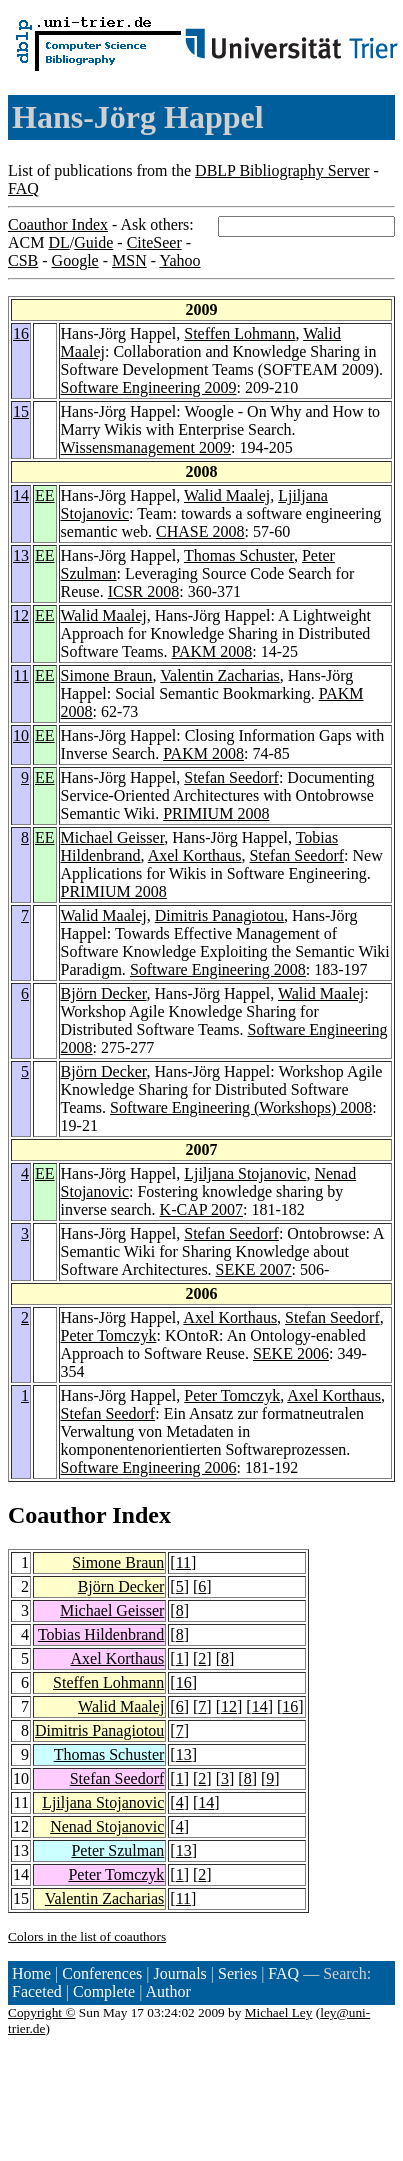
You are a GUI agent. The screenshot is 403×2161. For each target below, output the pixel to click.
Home (31, 1973)
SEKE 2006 (291, 1353)
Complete (104, 1991)
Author (168, 1991)
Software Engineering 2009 (149, 387)
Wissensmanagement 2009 (146, 447)
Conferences (102, 1973)
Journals (179, 1973)
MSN (129, 260)
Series (237, 1973)
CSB (23, 260)
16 (21, 333)
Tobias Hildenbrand (101, 1634)
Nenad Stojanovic (107, 1826)
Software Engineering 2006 (149, 1467)
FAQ (23, 188)
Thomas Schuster (239, 555)
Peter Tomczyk (109, 1335)
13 (21, 555)
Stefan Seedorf (231, 777)
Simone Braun (107, 675)
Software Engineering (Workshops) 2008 (241, 1107)
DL (58, 242)
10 (21, 735)
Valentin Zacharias (220, 675)
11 (21, 675)
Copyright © (42, 2012)
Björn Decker (104, 993)
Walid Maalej (227, 495)
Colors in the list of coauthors (87, 1936)
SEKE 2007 (254, 1269)
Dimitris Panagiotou (219, 915)
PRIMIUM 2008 (216, 813)
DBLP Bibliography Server (282, 170)
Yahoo (179, 260)
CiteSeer (154, 242)
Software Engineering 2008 (218, 969)
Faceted (37, 1991)
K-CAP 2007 (201, 1209)
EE (45, 495)
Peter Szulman (117, 1850)
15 (21, 411)
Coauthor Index (58, 224)
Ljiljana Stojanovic (245, 1173)
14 (21, 495)
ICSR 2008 (144, 591)
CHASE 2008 (200, 531)
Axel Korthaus (195, 855)
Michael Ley (279, 2012)
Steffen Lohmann (239, 333)
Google (75, 260)
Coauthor (57, 1515)
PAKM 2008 (212, 651)
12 (21, 615)
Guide (93, 242)
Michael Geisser (113, 837)
